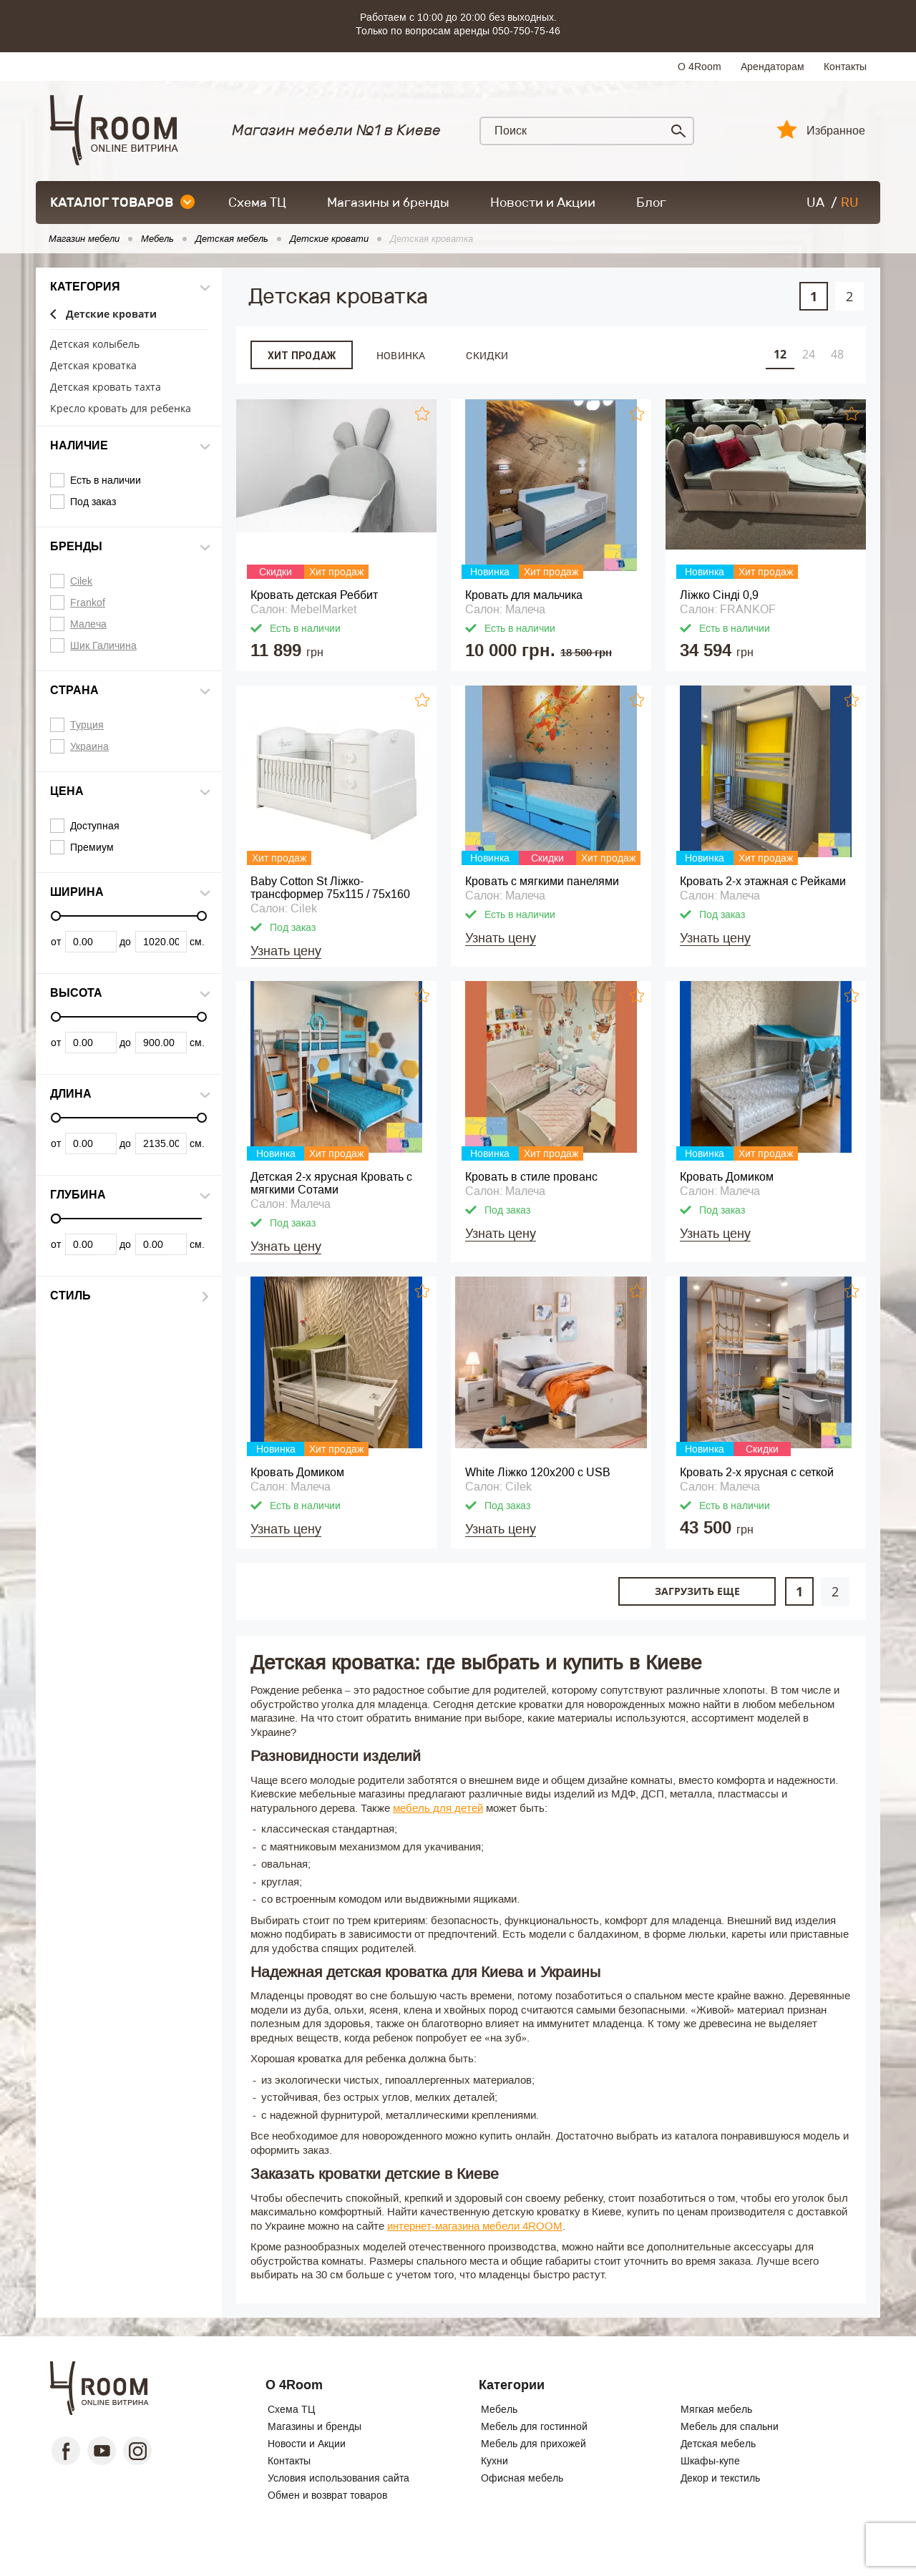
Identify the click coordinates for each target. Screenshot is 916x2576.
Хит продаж (302, 355)
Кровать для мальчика (524, 595)
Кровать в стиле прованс (531, 1177)
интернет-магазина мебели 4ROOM (474, 2226)
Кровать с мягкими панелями (542, 881)
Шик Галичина (103, 645)
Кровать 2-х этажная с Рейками (763, 881)
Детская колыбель (95, 344)
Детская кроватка (431, 239)
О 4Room (699, 66)
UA (815, 202)
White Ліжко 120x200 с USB (537, 1472)
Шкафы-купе (710, 2461)
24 (808, 354)
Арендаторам (772, 66)
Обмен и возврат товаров (327, 2495)
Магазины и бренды (388, 202)
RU (850, 202)
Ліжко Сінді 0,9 (719, 595)
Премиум (92, 847)
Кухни (494, 2461)
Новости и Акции (542, 202)
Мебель (499, 2409)
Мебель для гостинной (534, 2426)
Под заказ (93, 501)
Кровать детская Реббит (314, 595)
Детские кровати (111, 314)
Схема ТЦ (257, 202)
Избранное (836, 131)
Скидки (487, 355)
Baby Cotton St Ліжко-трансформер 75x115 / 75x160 (330, 887)
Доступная (95, 825)
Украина (89, 746)
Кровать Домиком (727, 1177)
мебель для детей (438, 1808)
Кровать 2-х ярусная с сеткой (757, 1472)
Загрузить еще (697, 1591)
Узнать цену (285, 951)
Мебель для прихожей (533, 2443)
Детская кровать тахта (105, 387)
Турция (87, 725)
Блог (651, 202)
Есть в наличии (105, 480)
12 (780, 354)
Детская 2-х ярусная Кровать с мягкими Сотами (331, 1183)
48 (837, 354)
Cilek (81, 581)
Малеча (88, 624)
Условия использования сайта (338, 2478)
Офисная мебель (522, 2478)
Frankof (87, 602)
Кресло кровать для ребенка (120, 409)
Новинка (400, 355)
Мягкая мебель (716, 2409)
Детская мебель (718, 2443)
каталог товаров (122, 202)
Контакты (845, 66)
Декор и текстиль (720, 2478)
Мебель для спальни (730, 2426)
